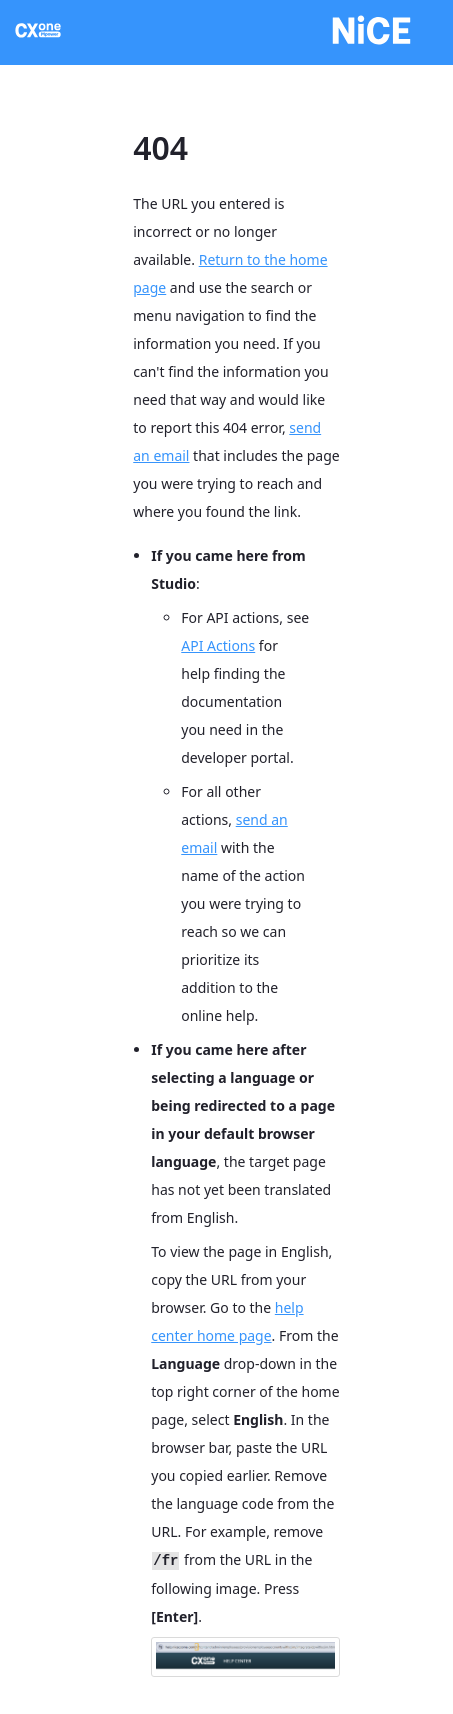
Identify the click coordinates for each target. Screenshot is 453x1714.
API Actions (218, 645)
